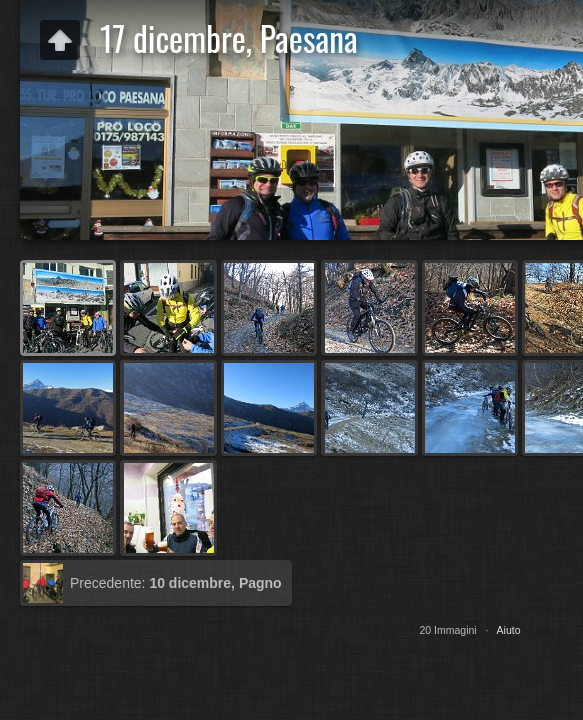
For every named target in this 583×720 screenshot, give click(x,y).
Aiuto (509, 630)
